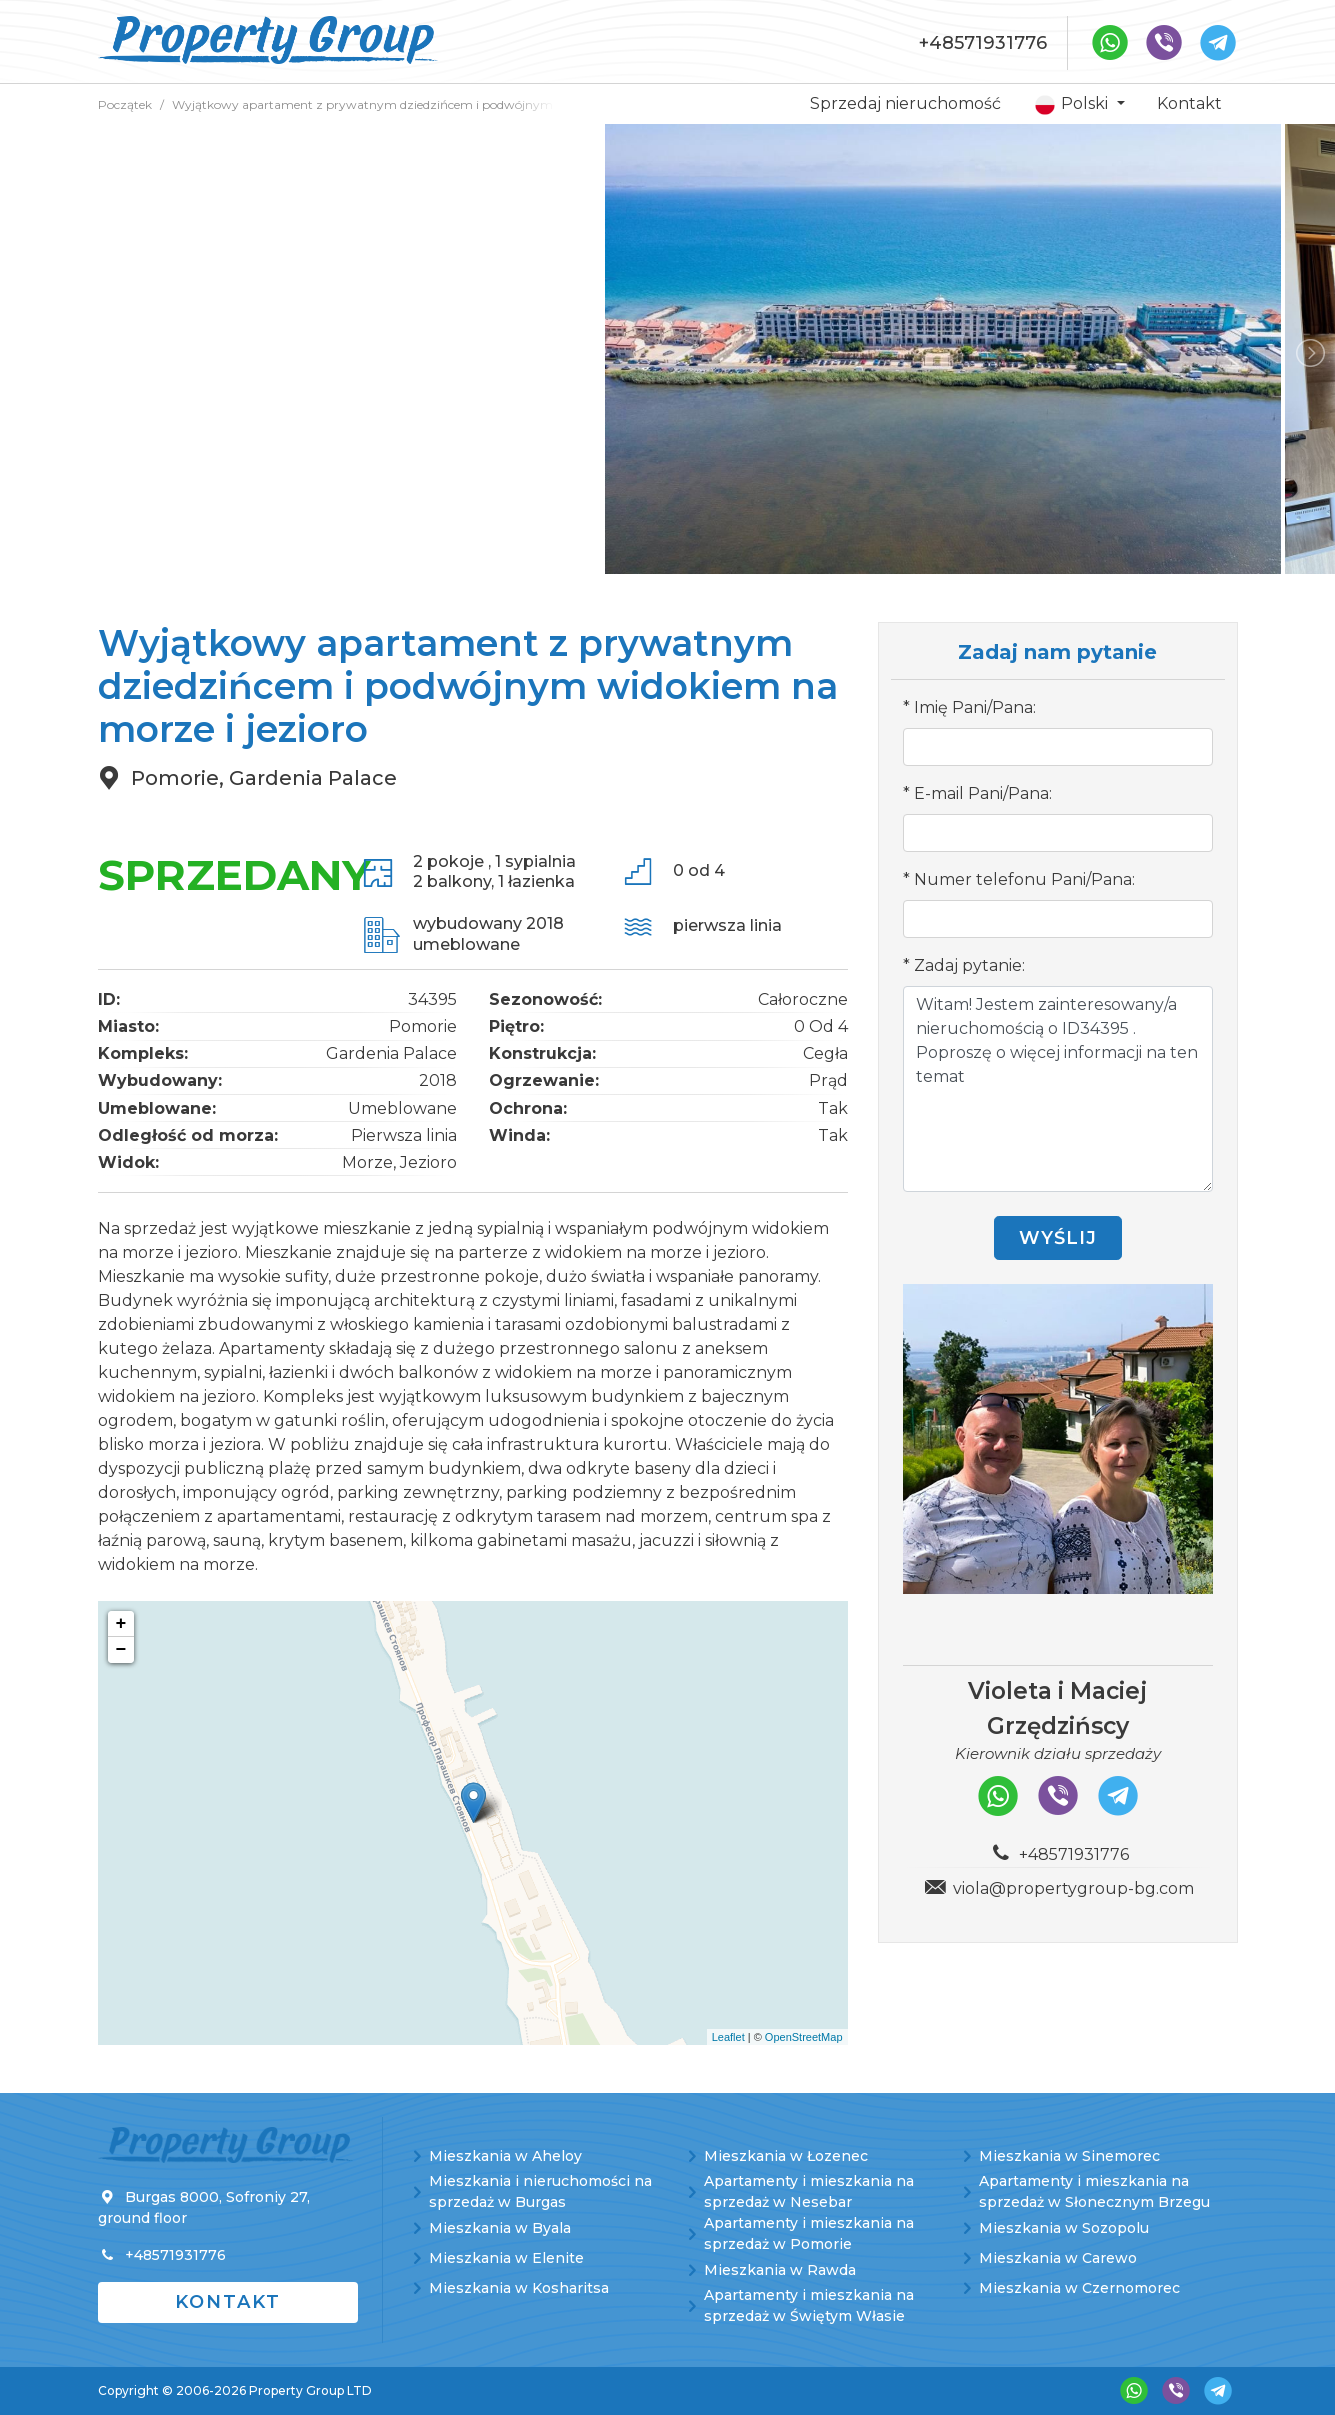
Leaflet (728, 2037)
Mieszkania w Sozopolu (1064, 2228)
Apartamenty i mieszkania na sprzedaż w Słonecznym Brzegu (1094, 2191)
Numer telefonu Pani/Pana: (1024, 879)
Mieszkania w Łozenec (786, 2156)
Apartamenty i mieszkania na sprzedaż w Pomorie (809, 2233)
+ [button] (121, 1624)
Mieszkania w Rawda (780, 2270)
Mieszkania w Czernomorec (1079, 2288)
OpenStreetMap (804, 2037)
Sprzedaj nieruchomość (905, 103)
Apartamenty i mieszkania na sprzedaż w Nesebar (809, 2191)
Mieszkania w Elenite (506, 2258)
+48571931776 (983, 43)
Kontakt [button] (228, 2302)
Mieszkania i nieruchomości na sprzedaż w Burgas (540, 2191)
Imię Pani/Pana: (975, 707)
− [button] (121, 1650)
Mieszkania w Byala (500, 2228)
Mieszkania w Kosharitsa (519, 2288)
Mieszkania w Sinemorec (1069, 2156)
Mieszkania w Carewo (1058, 2258)
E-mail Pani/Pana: (983, 793)
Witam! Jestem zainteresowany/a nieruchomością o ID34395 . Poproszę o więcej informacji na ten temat (1058, 1089)
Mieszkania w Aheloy (505, 2156)
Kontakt (1189, 103)
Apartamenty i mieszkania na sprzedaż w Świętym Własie (809, 2305)
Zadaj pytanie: (969, 965)
